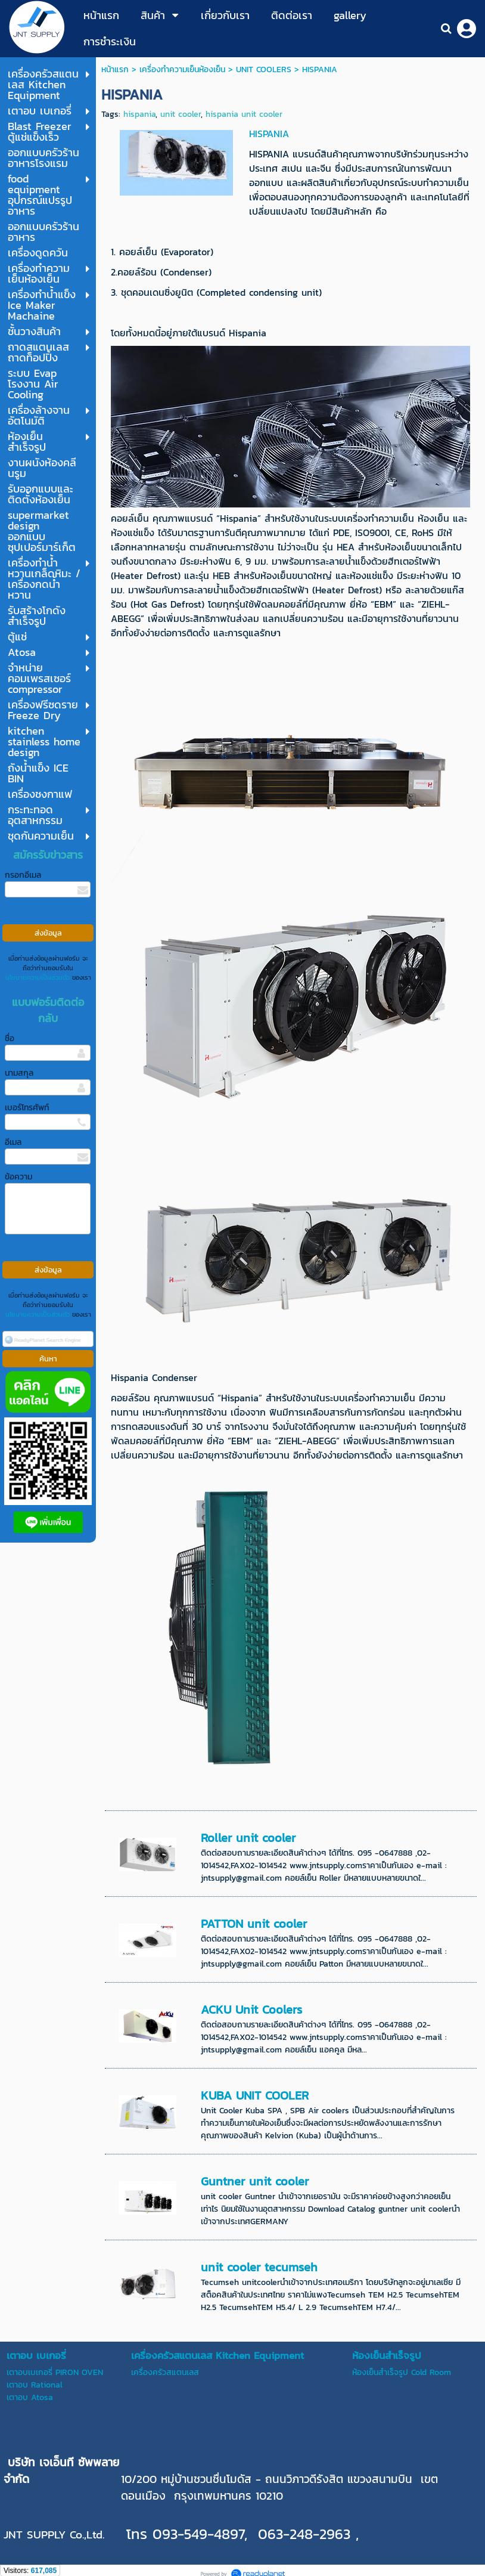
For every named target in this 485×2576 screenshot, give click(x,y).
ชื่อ (9, 1038)
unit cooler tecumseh (259, 2267)
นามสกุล (19, 1073)
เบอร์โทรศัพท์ (27, 1107)
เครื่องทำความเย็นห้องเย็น (182, 69)
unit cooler (180, 114)
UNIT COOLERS (263, 69)
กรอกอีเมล (23, 875)
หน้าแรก (115, 69)
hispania (139, 114)
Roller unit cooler (248, 1838)
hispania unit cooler (244, 114)
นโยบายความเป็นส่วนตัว (37, 977)
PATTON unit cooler (254, 1924)
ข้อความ (18, 1177)
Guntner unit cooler (255, 2181)
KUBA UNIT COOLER (255, 2095)
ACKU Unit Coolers (251, 2009)
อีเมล (13, 1142)
